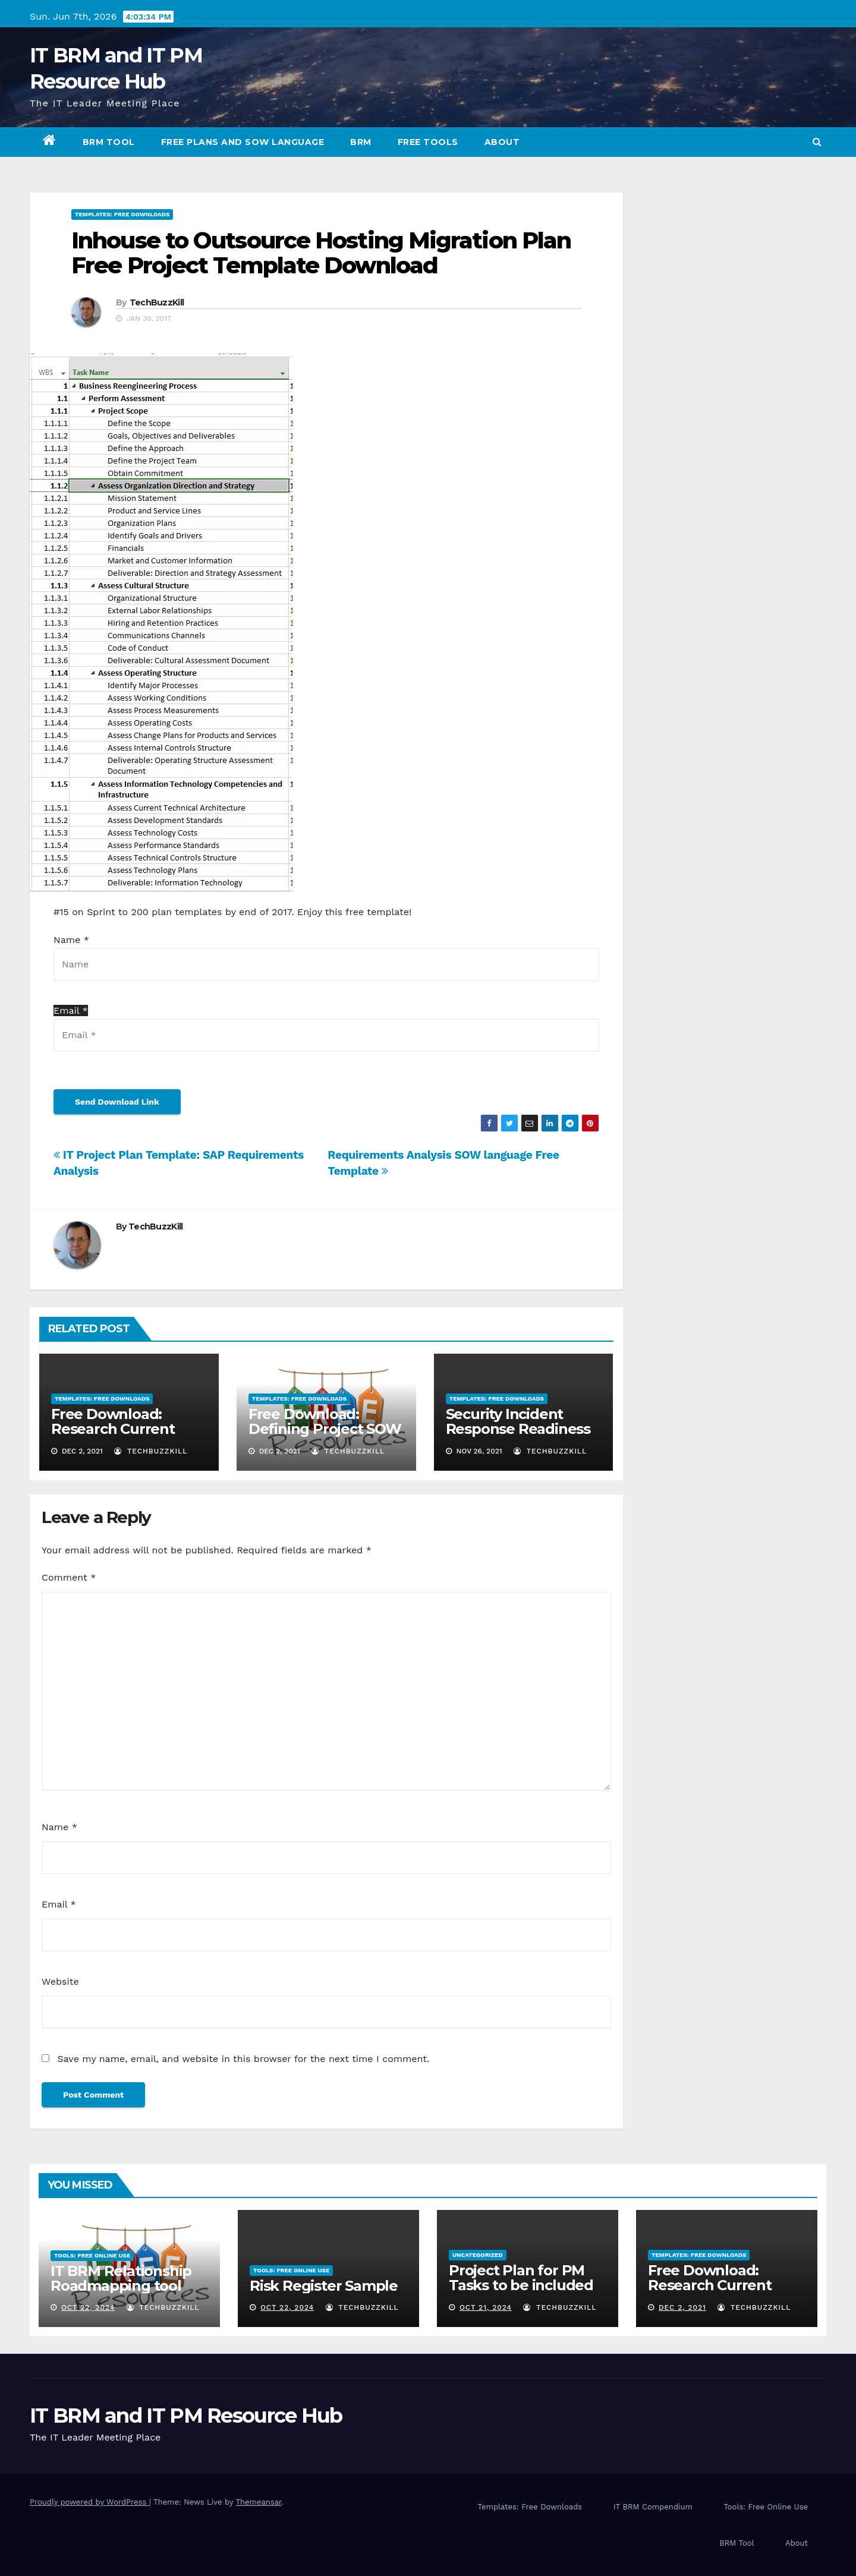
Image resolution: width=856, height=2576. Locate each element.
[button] (817, 141)
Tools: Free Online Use (92, 2255)
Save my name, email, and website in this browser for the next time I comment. (243, 2058)
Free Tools (428, 142)
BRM (361, 142)
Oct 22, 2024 (88, 2307)
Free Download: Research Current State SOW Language (125, 1428)
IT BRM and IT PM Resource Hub (186, 2415)
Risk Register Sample (324, 2285)
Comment (69, 1577)
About (502, 142)
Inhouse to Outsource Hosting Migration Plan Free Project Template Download (321, 252)
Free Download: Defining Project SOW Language (324, 1428)
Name (59, 1827)
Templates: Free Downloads (122, 214)
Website (60, 1981)
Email (59, 1904)
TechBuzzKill (157, 302)
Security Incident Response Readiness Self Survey (518, 1428)
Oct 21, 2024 (486, 2307)
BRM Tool (109, 142)
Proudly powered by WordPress (89, 2502)
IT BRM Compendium (653, 2506)
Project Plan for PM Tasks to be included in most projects (521, 2285)
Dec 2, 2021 (682, 2307)
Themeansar (258, 2502)
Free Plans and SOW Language (243, 142)
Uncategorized (477, 2255)
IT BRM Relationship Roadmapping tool (121, 2278)
